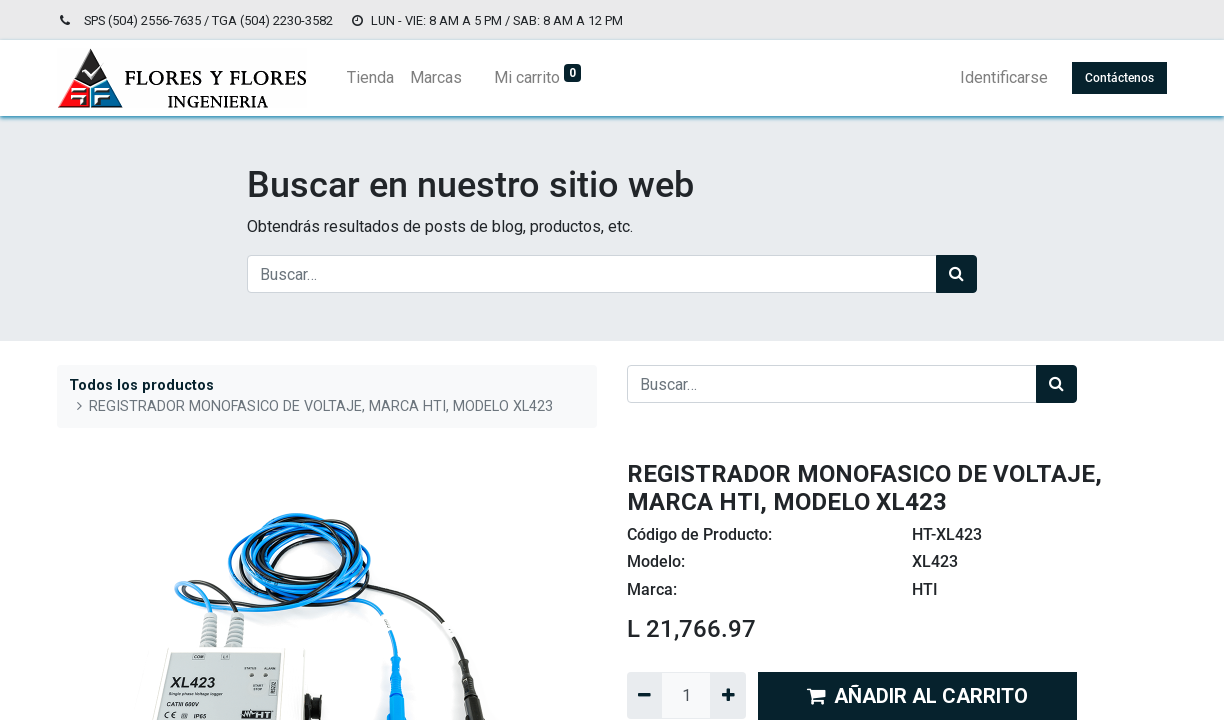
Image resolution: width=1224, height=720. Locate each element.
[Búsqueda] (956, 274)
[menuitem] (370, 78)
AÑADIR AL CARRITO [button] (917, 696)
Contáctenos (1119, 78)
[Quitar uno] (644, 695)
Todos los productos (141, 385)
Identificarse (1004, 77)
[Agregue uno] (727, 695)
